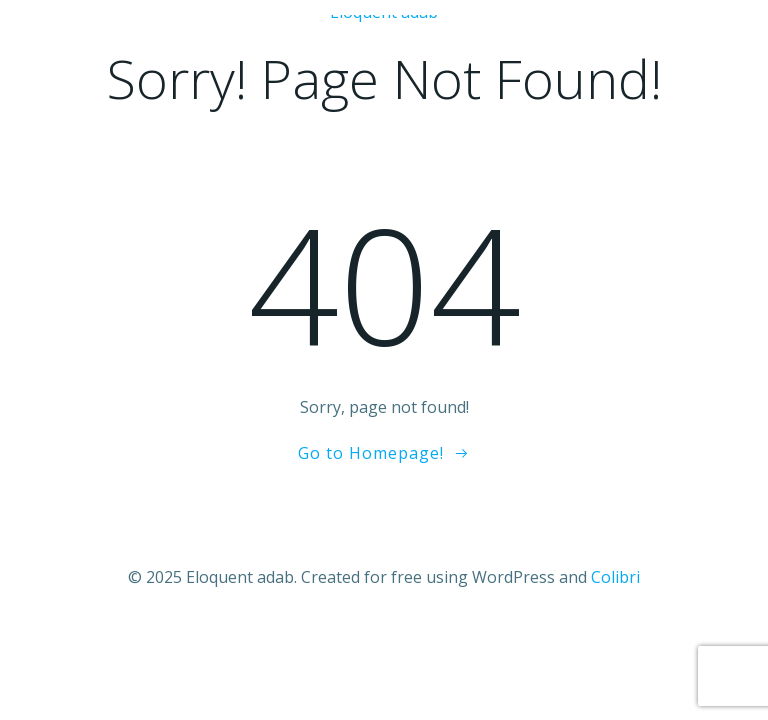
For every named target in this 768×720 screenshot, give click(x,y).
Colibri (615, 577)
